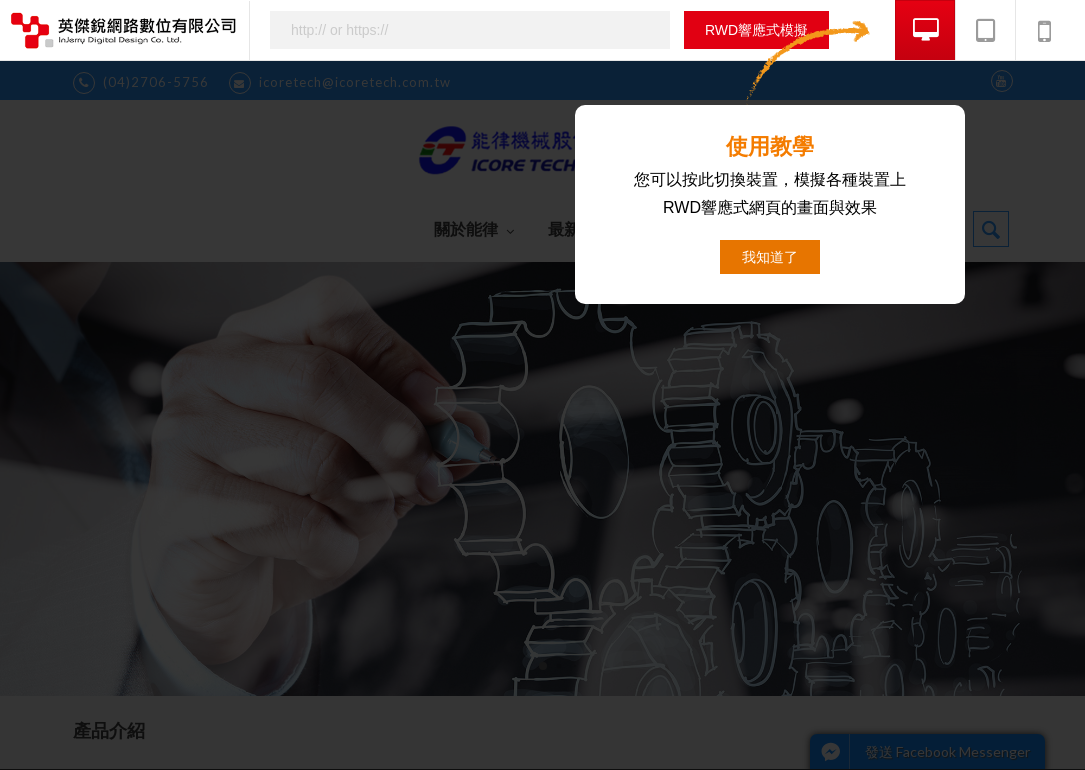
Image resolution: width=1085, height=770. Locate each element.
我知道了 (770, 257)
